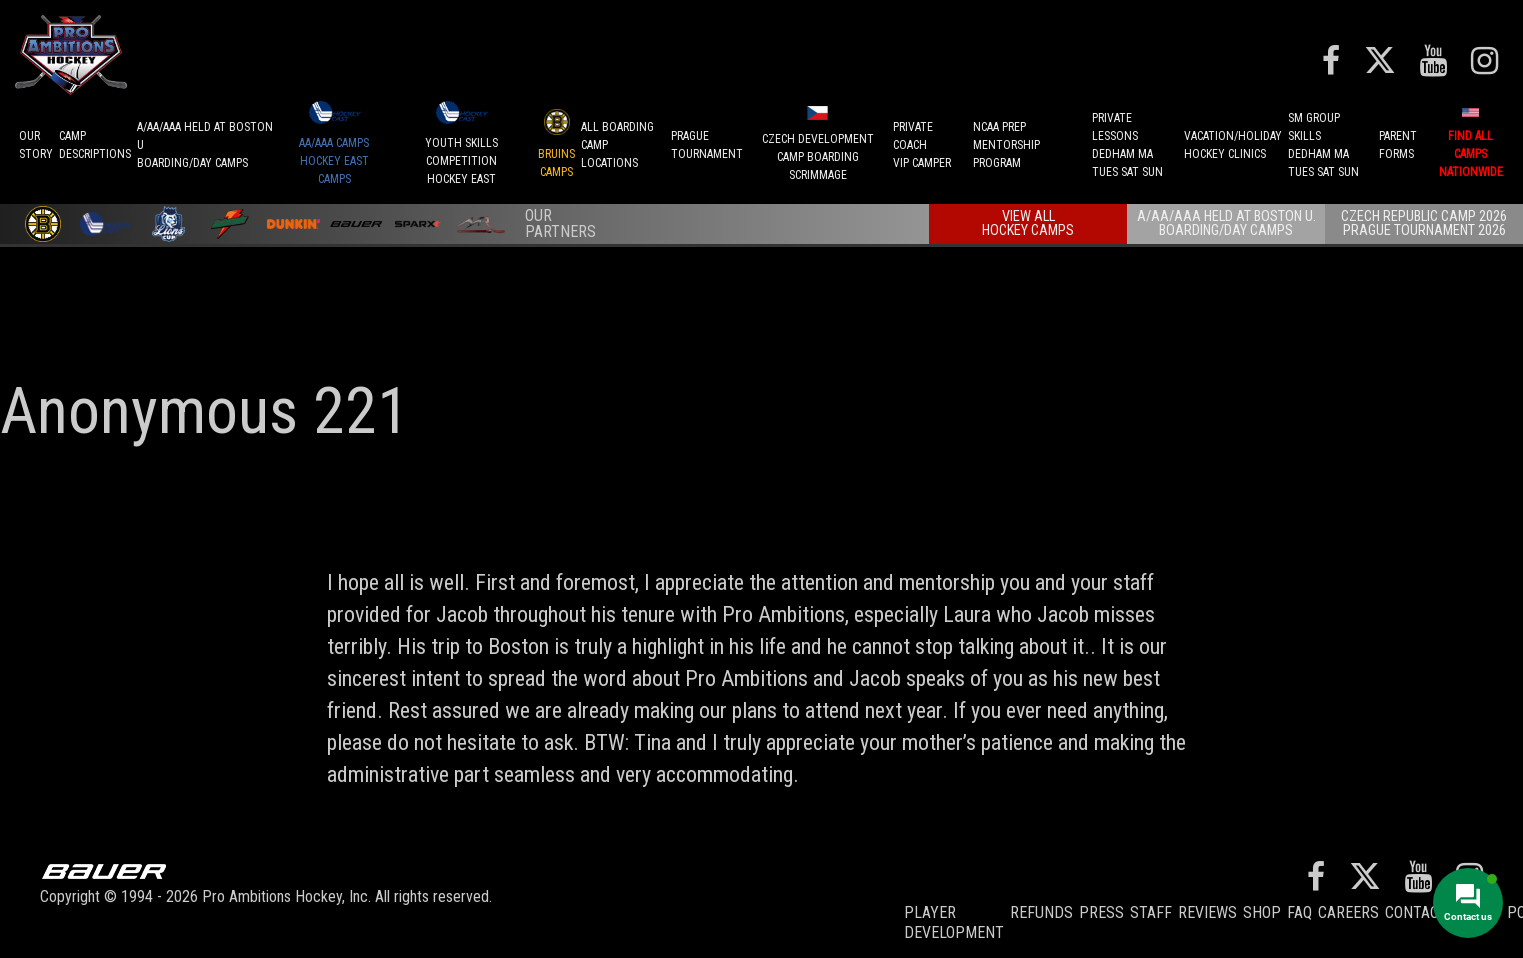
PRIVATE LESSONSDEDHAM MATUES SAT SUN (1127, 145)
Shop (1262, 912)
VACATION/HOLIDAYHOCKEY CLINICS (1233, 145)
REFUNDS (1041, 912)
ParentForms (1398, 145)
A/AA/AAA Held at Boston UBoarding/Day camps (205, 145)
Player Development (954, 922)
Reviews (1207, 912)
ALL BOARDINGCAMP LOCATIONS (617, 145)
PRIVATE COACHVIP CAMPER (922, 145)
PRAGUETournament (707, 145)
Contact (1416, 912)
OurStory (36, 145)
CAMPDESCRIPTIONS (95, 145)
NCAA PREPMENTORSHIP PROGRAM (1006, 145)
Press (1101, 912)
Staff (1151, 912)
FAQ (1299, 912)
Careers (1348, 912)
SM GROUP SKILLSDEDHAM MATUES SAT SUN (1323, 145)
